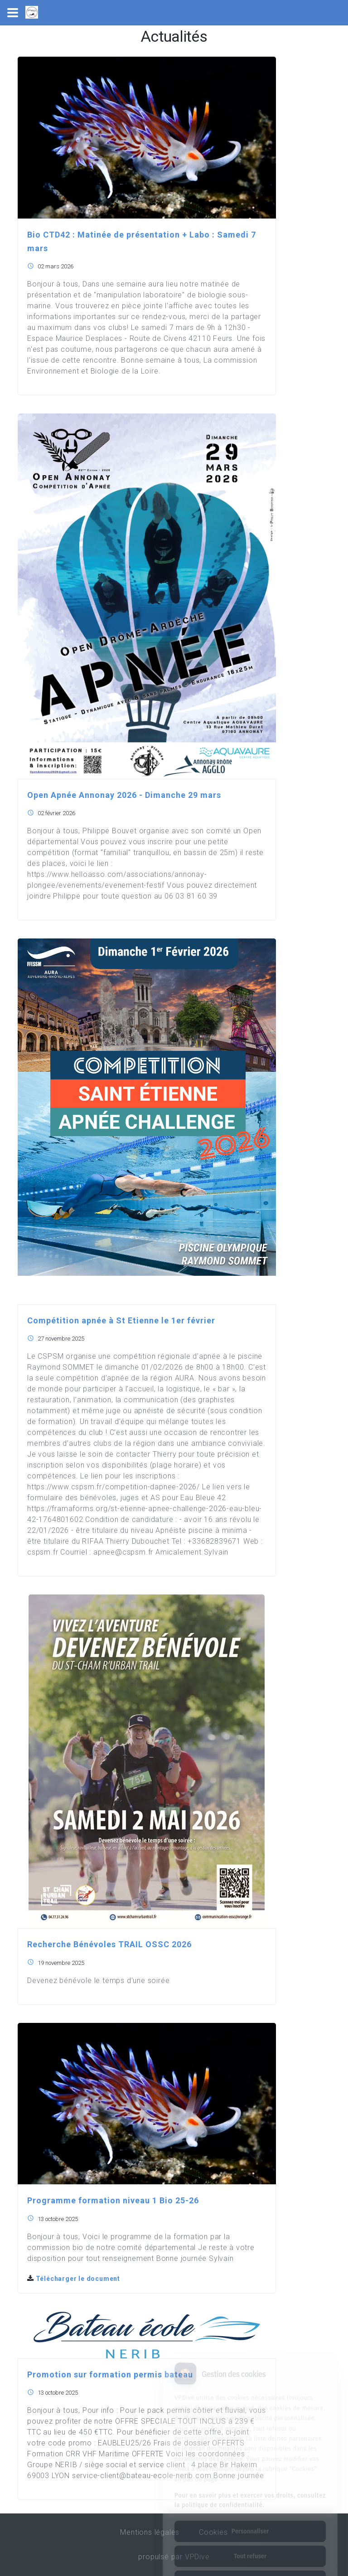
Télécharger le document (73, 2278)
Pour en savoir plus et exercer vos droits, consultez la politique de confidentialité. (250, 2465)
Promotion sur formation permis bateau (110, 2374)
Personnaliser (250, 2496)
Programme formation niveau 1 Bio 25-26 (113, 2200)
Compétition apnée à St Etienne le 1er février (121, 1320)
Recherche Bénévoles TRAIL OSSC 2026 (109, 1944)
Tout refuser (250, 2521)
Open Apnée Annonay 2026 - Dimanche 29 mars (124, 795)
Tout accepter (250, 2546)
